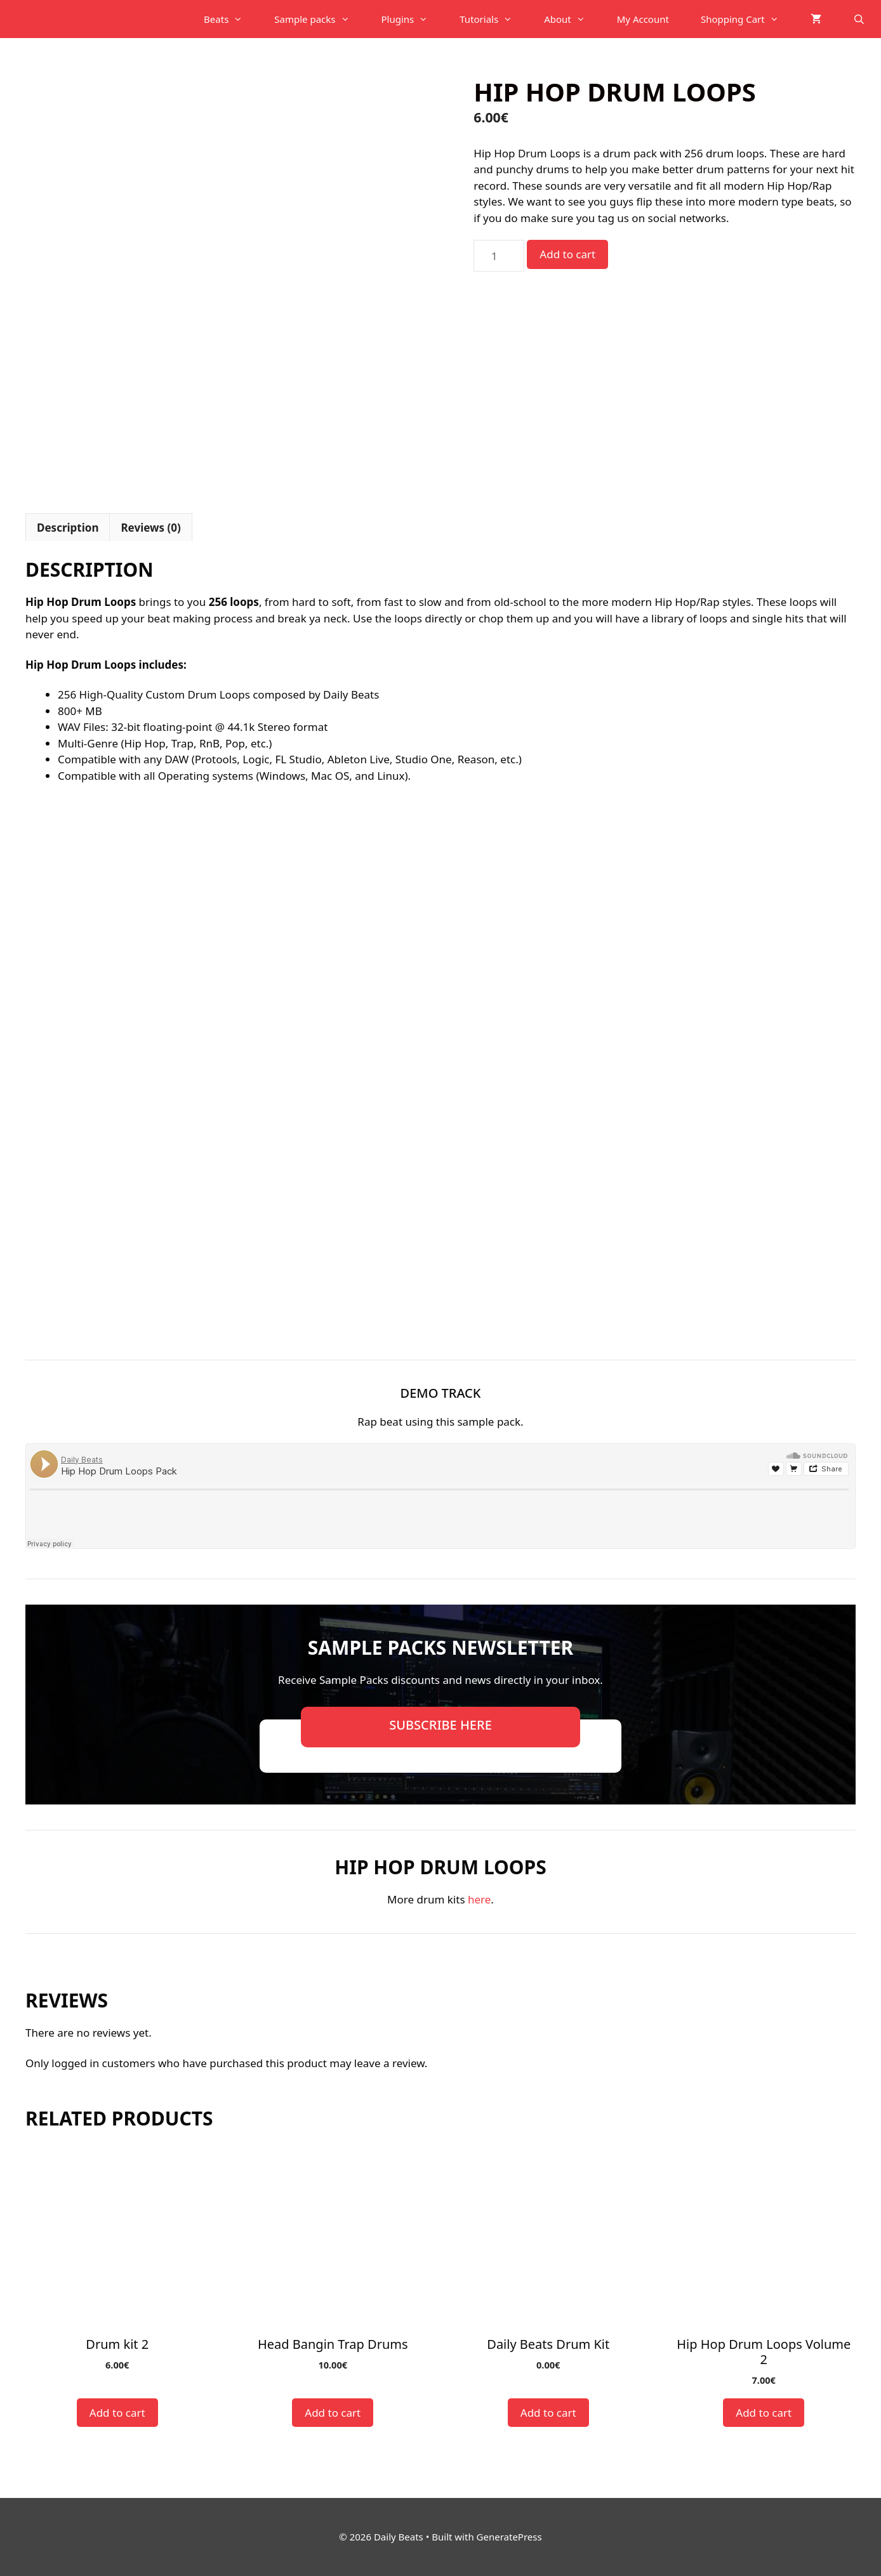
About (572, 19)
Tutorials (494, 19)
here (479, 1899)
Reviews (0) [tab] (150, 527)
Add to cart (567, 254)
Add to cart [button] (117, 2412)
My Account (643, 19)
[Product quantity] (499, 256)
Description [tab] (67, 527)
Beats (231, 19)
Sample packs (319, 19)
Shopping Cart (748, 19)
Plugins (412, 19)
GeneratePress (509, 2536)
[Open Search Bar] (859, 19)
